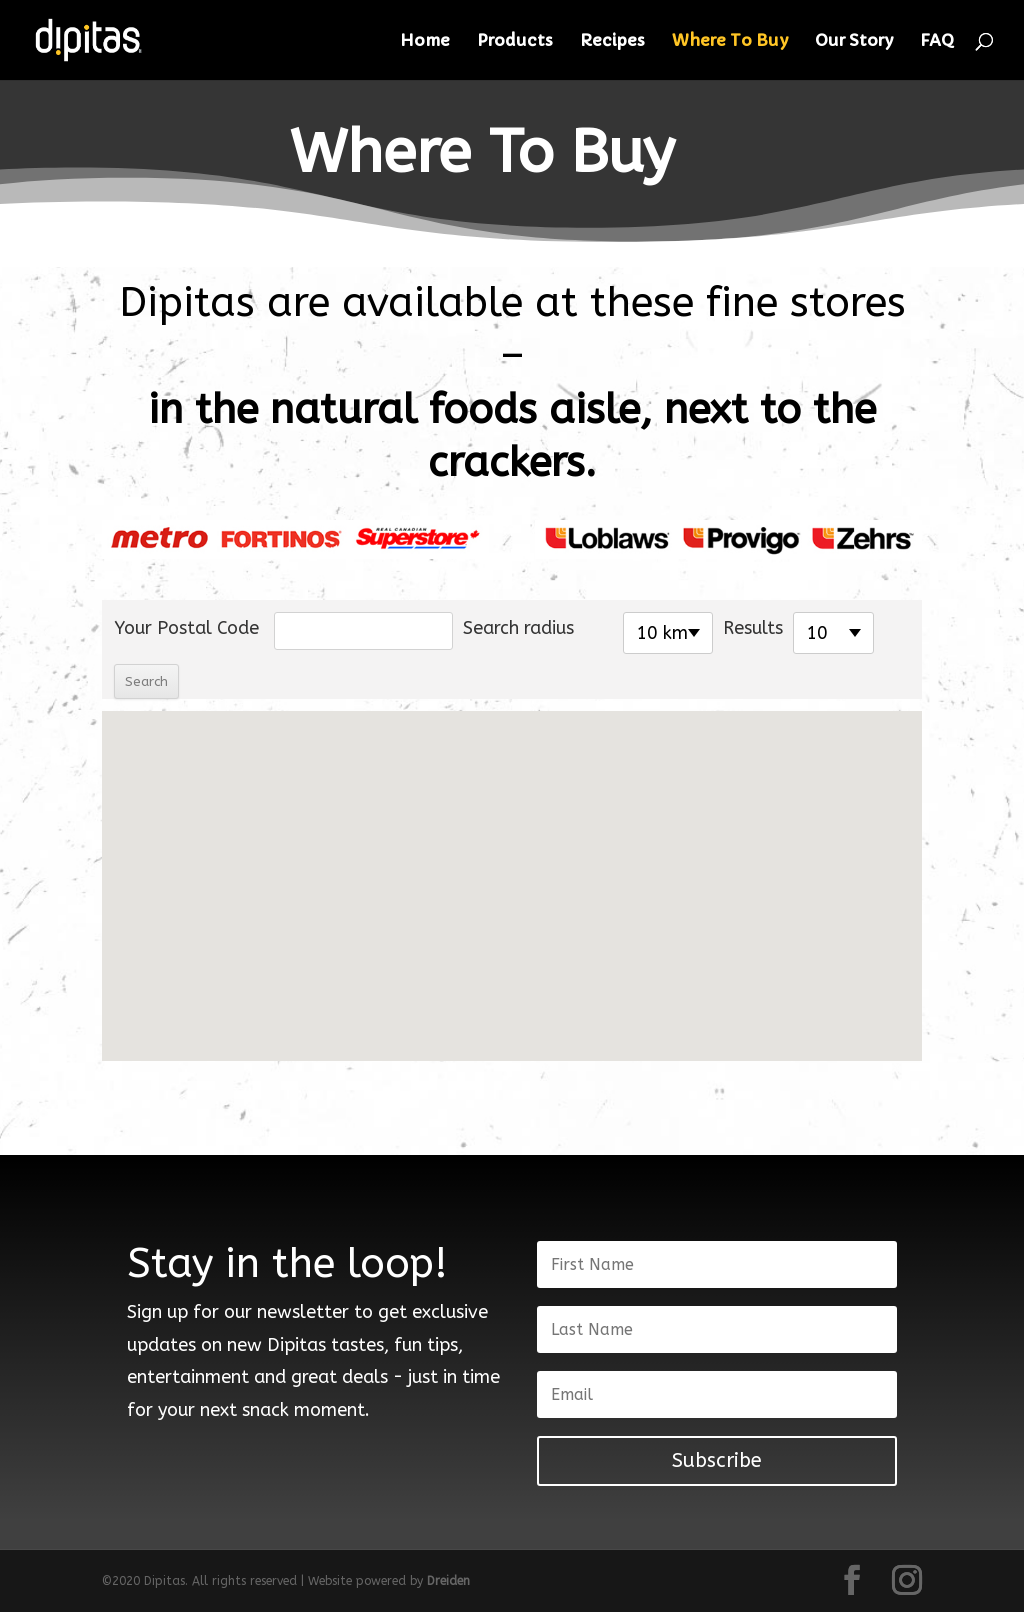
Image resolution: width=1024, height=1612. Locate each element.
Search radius (518, 628)
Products (515, 41)
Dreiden (448, 1581)
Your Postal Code (186, 628)
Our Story (854, 41)
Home (425, 41)
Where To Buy (730, 41)
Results (753, 628)
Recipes (612, 41)
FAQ (937, 41)
